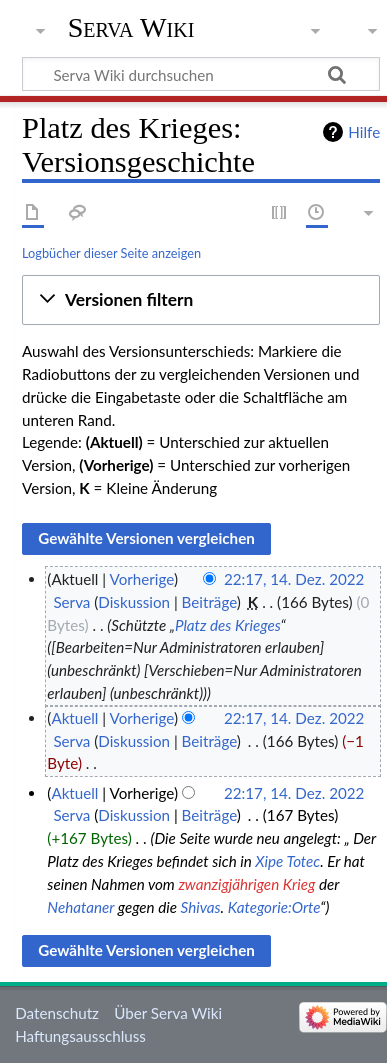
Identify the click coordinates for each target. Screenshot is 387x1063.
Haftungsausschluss (80, 1036)
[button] (201, 300)
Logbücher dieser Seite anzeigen (111, 253)
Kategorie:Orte (274, 907)
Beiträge (209, 602)
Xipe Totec (287, 861)
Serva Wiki (131, 27)
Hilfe (364, 132)
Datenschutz (57, 1013)
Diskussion (134, 602)
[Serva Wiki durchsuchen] (201, 74)
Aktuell (74, 718)
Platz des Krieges (227, 625)
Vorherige (142, 579)
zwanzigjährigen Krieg (246, 884)
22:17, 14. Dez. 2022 (294, 579)
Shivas (201, 907)
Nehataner (80, 907)
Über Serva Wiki (168, 1013)
